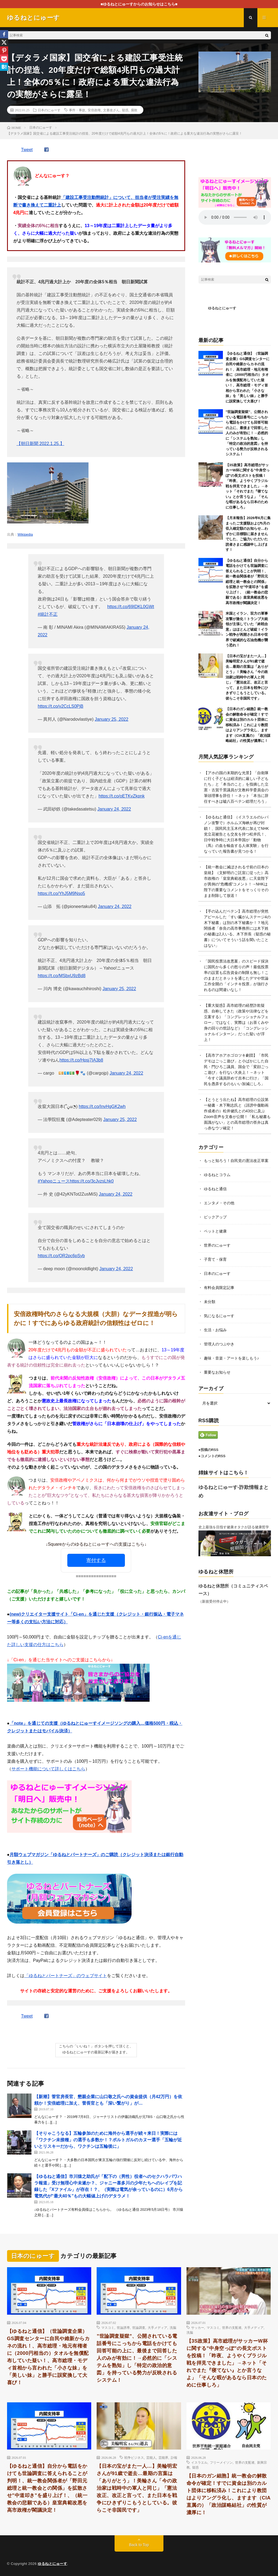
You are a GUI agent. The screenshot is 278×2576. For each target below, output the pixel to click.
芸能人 (151, 2457)
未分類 (209, 1302)
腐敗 (134, 110)
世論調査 (138, 2327)
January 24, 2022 (114, 809)
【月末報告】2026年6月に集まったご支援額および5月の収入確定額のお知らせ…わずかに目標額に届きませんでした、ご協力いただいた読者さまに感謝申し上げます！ (248, 534)
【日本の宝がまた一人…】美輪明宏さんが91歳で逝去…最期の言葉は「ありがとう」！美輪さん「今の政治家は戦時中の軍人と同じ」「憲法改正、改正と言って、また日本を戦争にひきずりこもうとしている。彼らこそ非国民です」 (247, 677)
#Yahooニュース (54, 1181)
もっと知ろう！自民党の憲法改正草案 (236, 1160)
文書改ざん (111, 110)
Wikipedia (25, 534)
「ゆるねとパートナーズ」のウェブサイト (65, 1975)
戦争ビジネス (134, 2457)
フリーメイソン (221, 2462)
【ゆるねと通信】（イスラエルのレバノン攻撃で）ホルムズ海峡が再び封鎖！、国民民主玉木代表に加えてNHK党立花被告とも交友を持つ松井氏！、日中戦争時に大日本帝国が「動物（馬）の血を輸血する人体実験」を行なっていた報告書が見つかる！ (236, 834)
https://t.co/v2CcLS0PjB (60, 706)
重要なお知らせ (217, 1372)
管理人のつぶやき (219, 1344)
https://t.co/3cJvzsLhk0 (92, 1181)
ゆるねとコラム (217, 1175)
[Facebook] (4, 34)
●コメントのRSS (212, 1456)
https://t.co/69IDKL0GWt (130, 606)
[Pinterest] (4, 50)
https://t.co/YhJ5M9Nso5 (61, 893)
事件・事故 (77, 110)
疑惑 (125, 110)
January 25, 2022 (111, 719)
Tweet (27, 149)
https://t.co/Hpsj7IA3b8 (81, 1060)
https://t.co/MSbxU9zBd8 (62, 975)
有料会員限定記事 (219, 1287)
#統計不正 (48, 614)
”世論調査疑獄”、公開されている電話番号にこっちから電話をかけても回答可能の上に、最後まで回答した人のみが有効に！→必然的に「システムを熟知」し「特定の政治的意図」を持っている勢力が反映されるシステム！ (247, 433)
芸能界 (163, 2457)
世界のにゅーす (217, 1245)
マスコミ (107, 2327)
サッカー (197, 2327)
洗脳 (173, 2327)
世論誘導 (123, 2327)
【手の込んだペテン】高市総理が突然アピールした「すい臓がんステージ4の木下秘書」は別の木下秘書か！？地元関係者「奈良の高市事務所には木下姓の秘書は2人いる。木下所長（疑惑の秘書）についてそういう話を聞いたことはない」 (237, 928)
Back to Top (139, 2545)
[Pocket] (4, 59)
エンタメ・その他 (219, 1203)
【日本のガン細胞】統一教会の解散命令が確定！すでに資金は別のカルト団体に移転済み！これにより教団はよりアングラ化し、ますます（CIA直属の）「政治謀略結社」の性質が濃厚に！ (248, 725)
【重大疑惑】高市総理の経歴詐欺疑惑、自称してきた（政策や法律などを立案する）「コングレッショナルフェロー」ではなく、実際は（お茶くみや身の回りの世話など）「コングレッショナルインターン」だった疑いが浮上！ (236, 1022)
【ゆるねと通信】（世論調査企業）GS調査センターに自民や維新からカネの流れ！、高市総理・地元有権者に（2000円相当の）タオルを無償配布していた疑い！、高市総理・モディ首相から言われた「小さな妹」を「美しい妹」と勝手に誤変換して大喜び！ (48, 2357)
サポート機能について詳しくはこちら (48, 1769)
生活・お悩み (215, 1330)
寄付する (96, 1560)
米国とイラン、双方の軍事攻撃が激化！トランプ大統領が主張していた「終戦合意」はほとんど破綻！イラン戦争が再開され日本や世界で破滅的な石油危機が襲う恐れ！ (247, 629)
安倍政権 (94, 110)
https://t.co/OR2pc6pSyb (61, 1255)
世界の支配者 (232, 2327)
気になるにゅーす (219, 1316)
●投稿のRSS (208, 1450)
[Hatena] (4, 67)
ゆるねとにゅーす (222, 308)
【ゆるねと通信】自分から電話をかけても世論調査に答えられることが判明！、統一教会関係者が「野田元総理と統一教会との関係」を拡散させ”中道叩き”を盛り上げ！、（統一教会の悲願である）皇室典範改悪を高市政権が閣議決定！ (247, 581)
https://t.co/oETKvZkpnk (122, 796)
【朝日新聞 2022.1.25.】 (40, 443)
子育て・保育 (215, 1259)
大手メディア (157, 2327)
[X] (4, 42)
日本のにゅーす (49, 110)
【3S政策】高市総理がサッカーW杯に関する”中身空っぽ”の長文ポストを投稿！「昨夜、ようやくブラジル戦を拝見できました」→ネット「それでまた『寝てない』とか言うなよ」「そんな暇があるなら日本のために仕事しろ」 (248, 486)
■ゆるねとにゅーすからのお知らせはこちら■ (139, 4)
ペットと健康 (215, 1231)
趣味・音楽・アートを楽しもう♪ (231, 1358)
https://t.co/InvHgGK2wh (102, 1106)
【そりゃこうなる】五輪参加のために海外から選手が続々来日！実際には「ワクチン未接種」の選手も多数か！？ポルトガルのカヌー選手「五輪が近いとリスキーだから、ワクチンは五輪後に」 (108, 2140)
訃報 (174, 2457)
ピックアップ (215, 1217)
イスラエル (199, 2462)
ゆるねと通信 (215, 1189)
